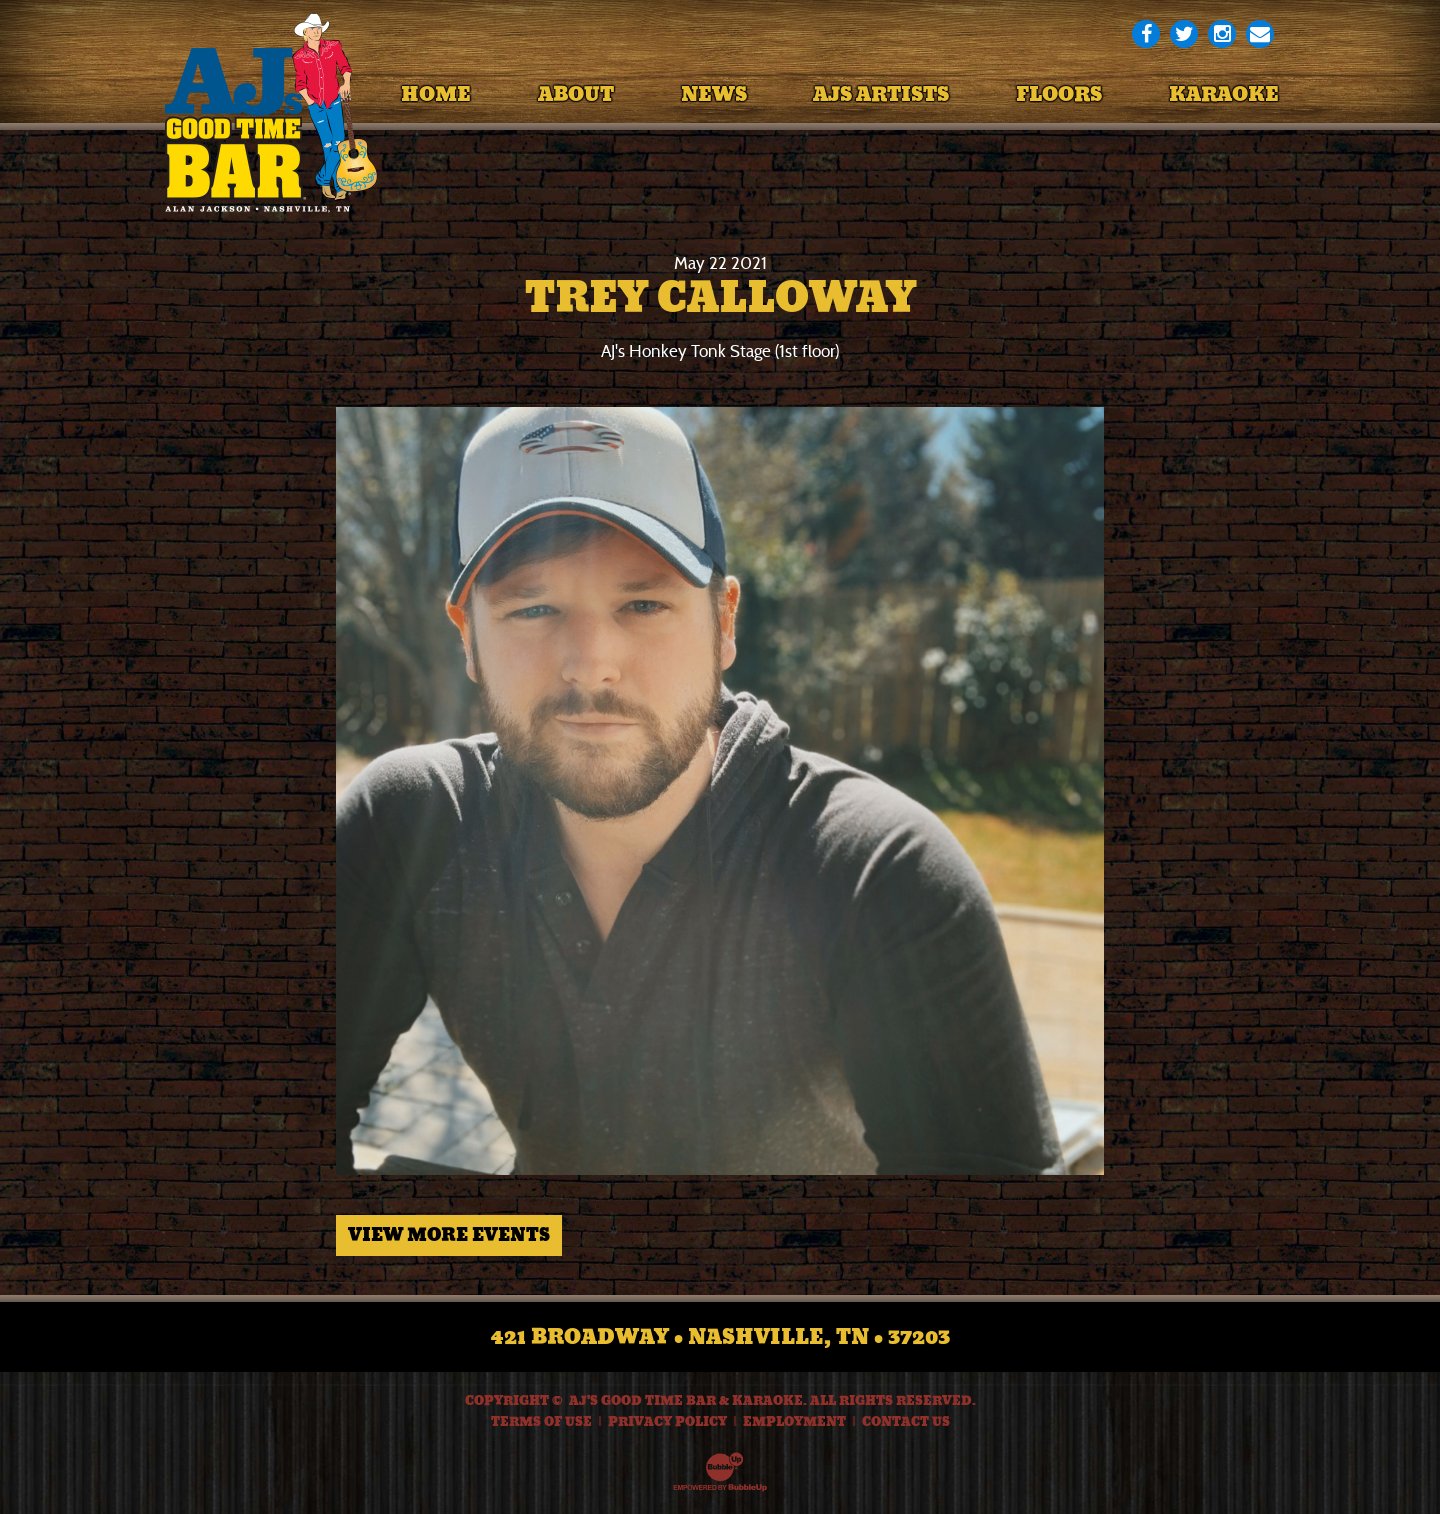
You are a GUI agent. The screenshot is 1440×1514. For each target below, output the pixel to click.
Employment (794, 1422)
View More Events (449, 1235)
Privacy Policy (667, 1422)
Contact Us (906, 1422)
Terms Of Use (541, 1422)
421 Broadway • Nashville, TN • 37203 (720, 1337)
